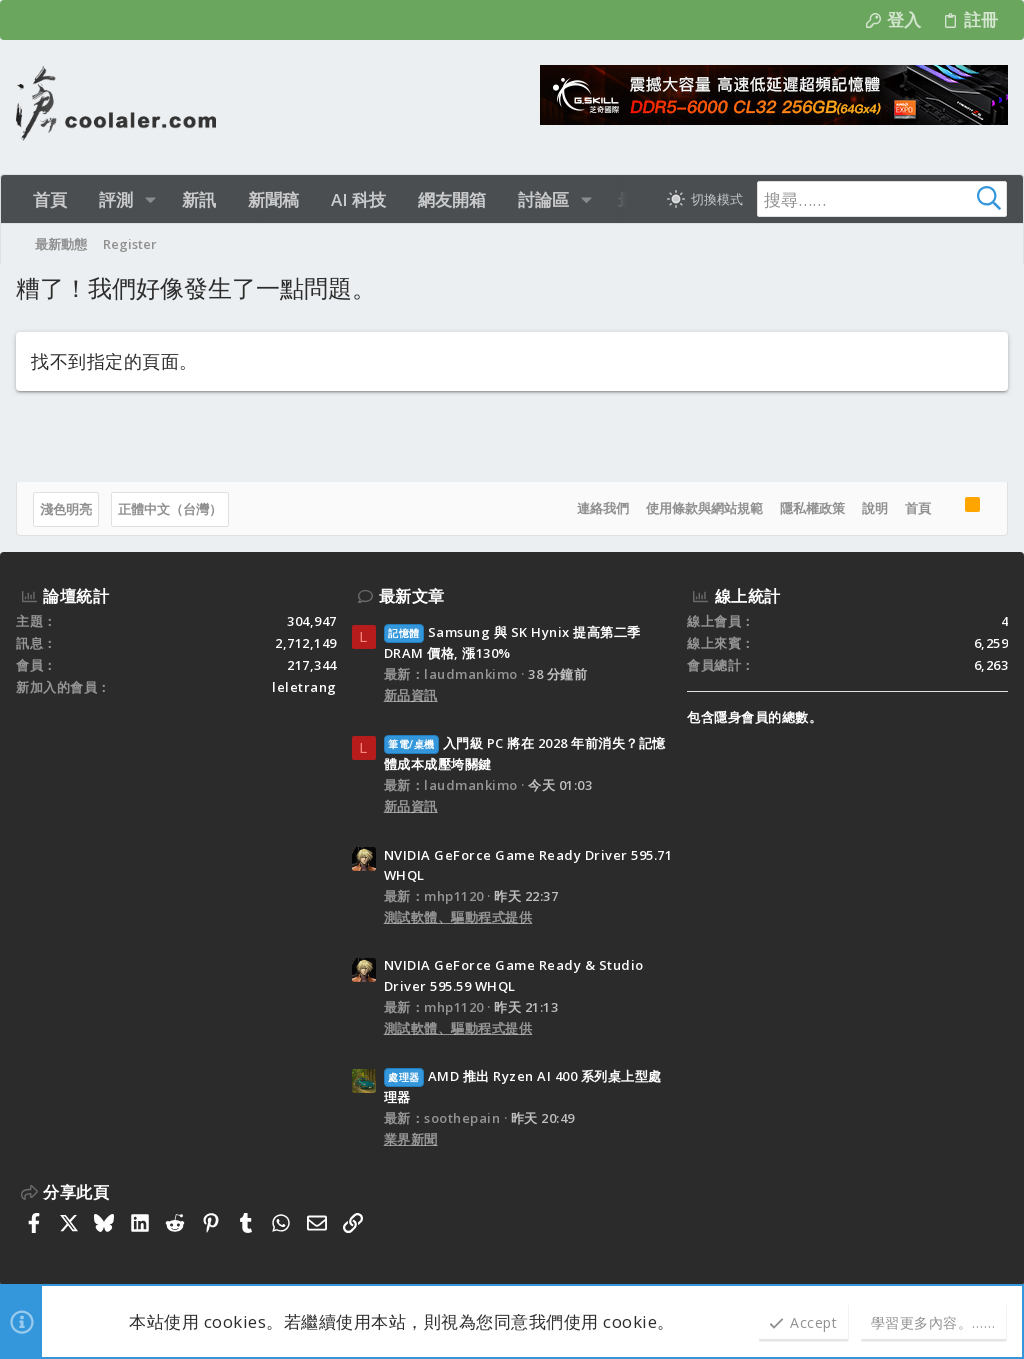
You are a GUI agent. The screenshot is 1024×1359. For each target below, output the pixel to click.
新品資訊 (411, 695)
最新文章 (412, 596)
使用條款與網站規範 (704, 508)
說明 (875, 508)
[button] (150, 199)
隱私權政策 (812, 508)
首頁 (918, 508)
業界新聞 (411, 1139)
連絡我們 (603, 508)
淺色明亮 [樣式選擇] (66, 509)
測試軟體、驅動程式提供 (458, 917)
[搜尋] (882, 199)
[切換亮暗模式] (705, 199)
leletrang (304, 687)
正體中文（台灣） (170, 509)
